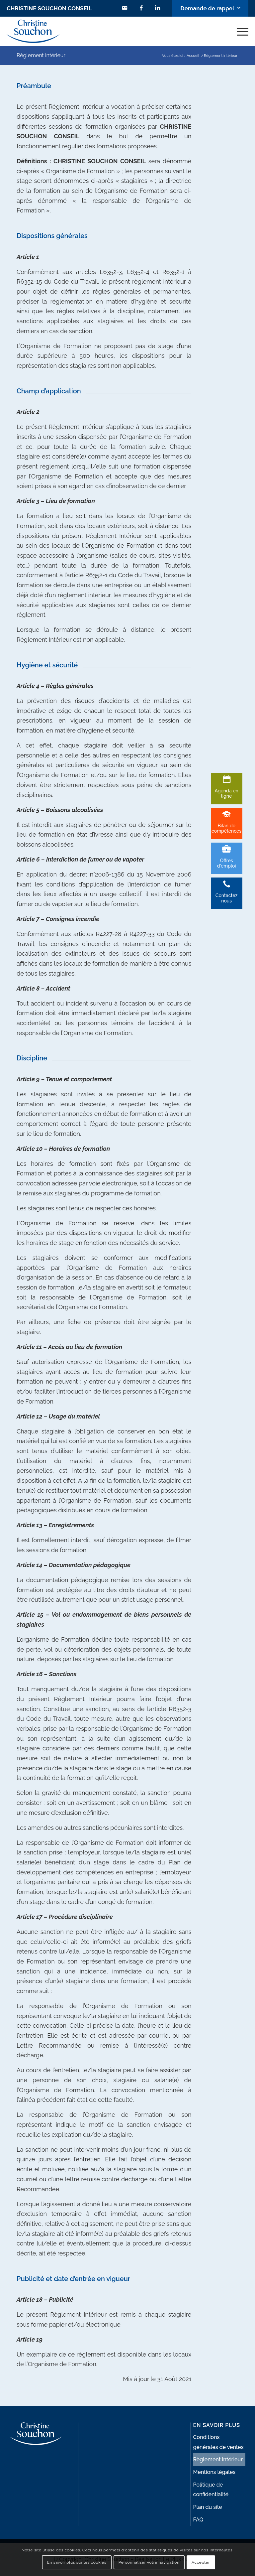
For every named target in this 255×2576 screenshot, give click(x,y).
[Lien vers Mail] (124, 8)
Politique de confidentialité (210, 2490)
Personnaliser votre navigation (149, 2562)
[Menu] (239, 31)
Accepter (201, 2562)
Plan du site (207, 2507)
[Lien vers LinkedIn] (157, 8)
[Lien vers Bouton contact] (210, 8)
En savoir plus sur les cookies (77, 2562)
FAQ (198, 2519)
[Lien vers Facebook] (140, 8)
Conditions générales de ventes (218, 2442)
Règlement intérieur (41, 55)
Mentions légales (214, 2472)
